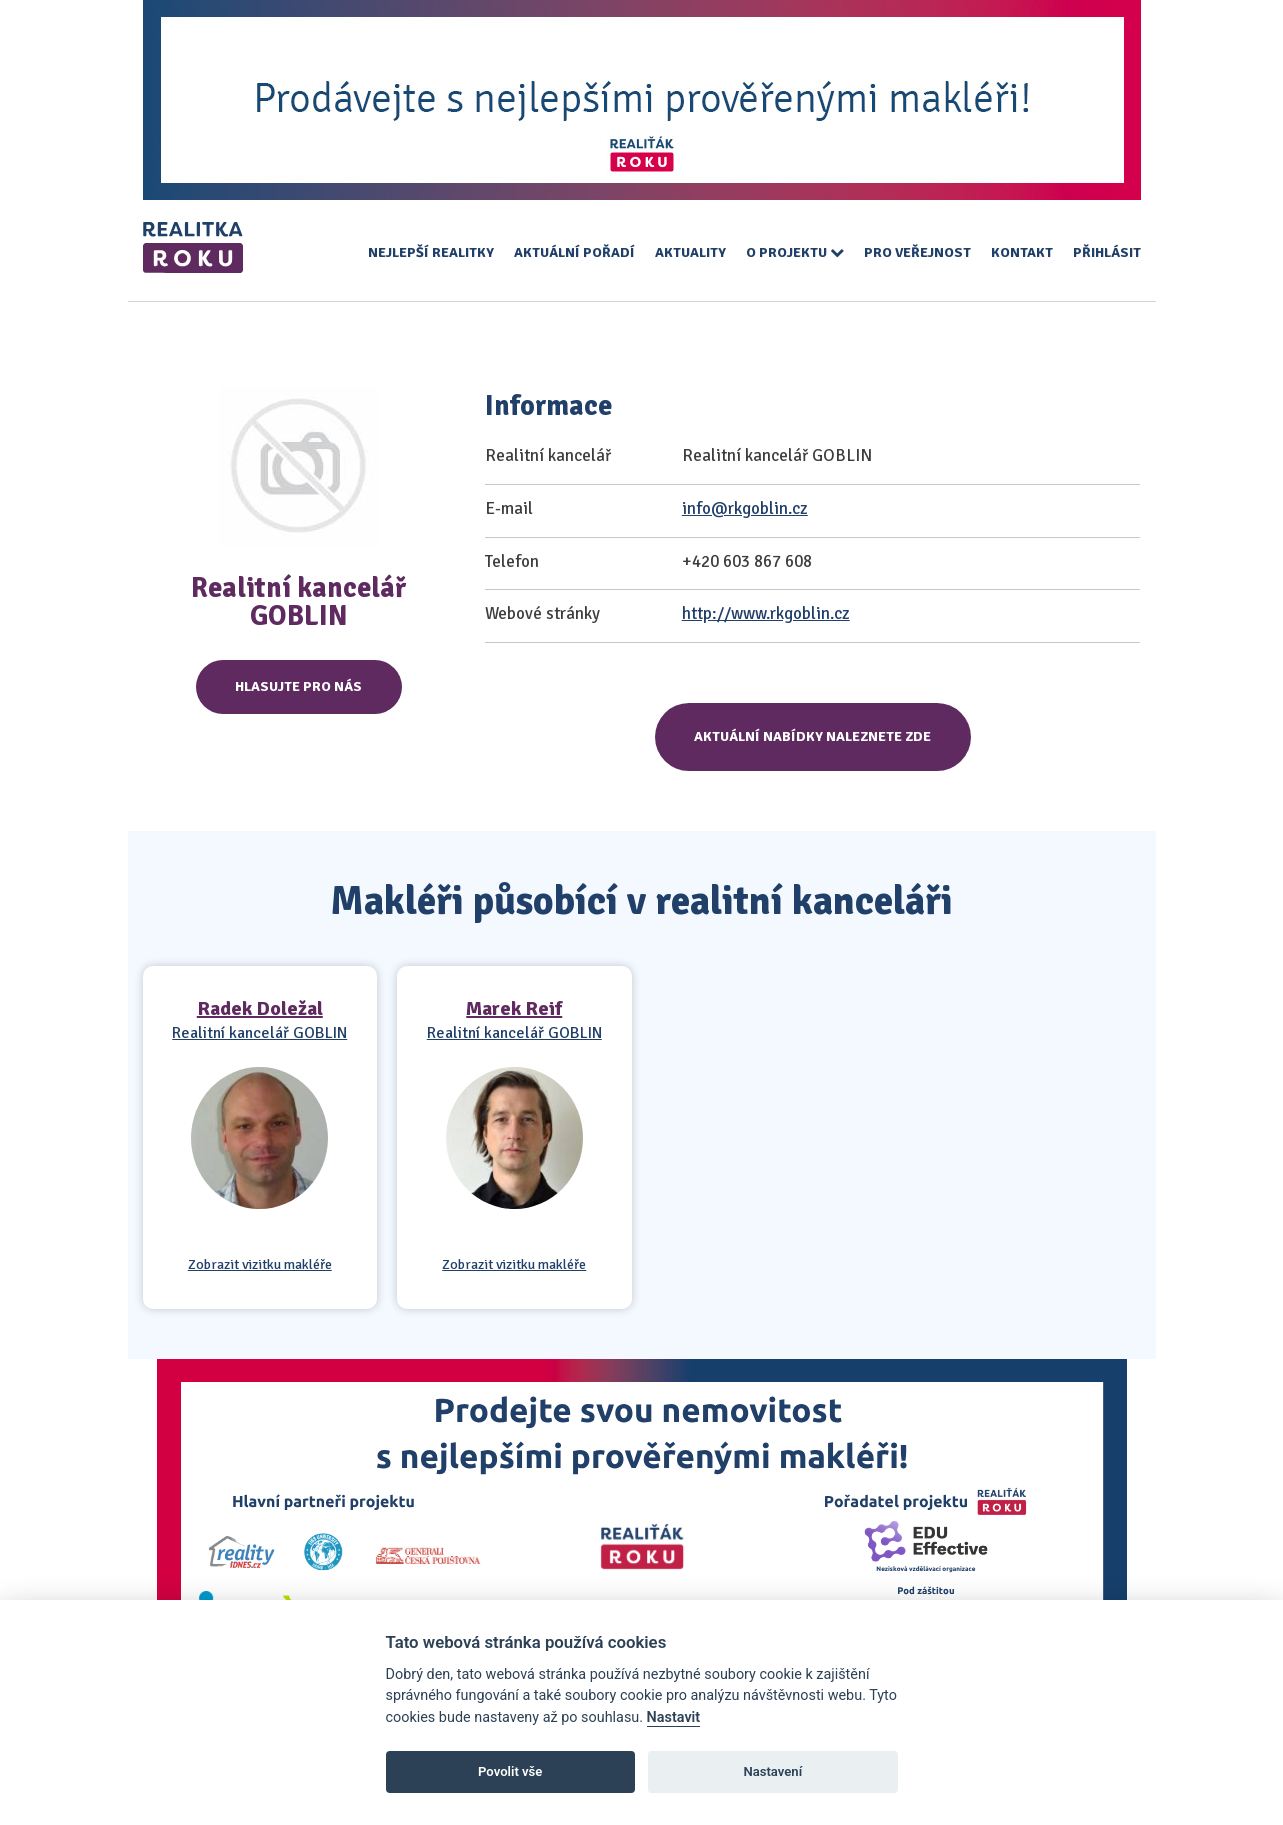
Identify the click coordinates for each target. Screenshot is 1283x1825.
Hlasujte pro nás (298, 686)
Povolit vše (510, 1771)
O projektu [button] (795, 252)
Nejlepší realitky (431, 252)
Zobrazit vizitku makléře (260, 1265)
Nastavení (772, 1771)
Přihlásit (1107, 252)
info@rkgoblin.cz (745, 508)
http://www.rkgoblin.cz (766, 613)
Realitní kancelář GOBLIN (259, 1033)
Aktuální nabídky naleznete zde (812, 736)
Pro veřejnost (917, 252)
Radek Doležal (260, 1008)
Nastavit (674, 1717)
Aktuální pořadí (574, 252)
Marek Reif (514, 1008)
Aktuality (690, 252)
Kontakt (1022, 252)
